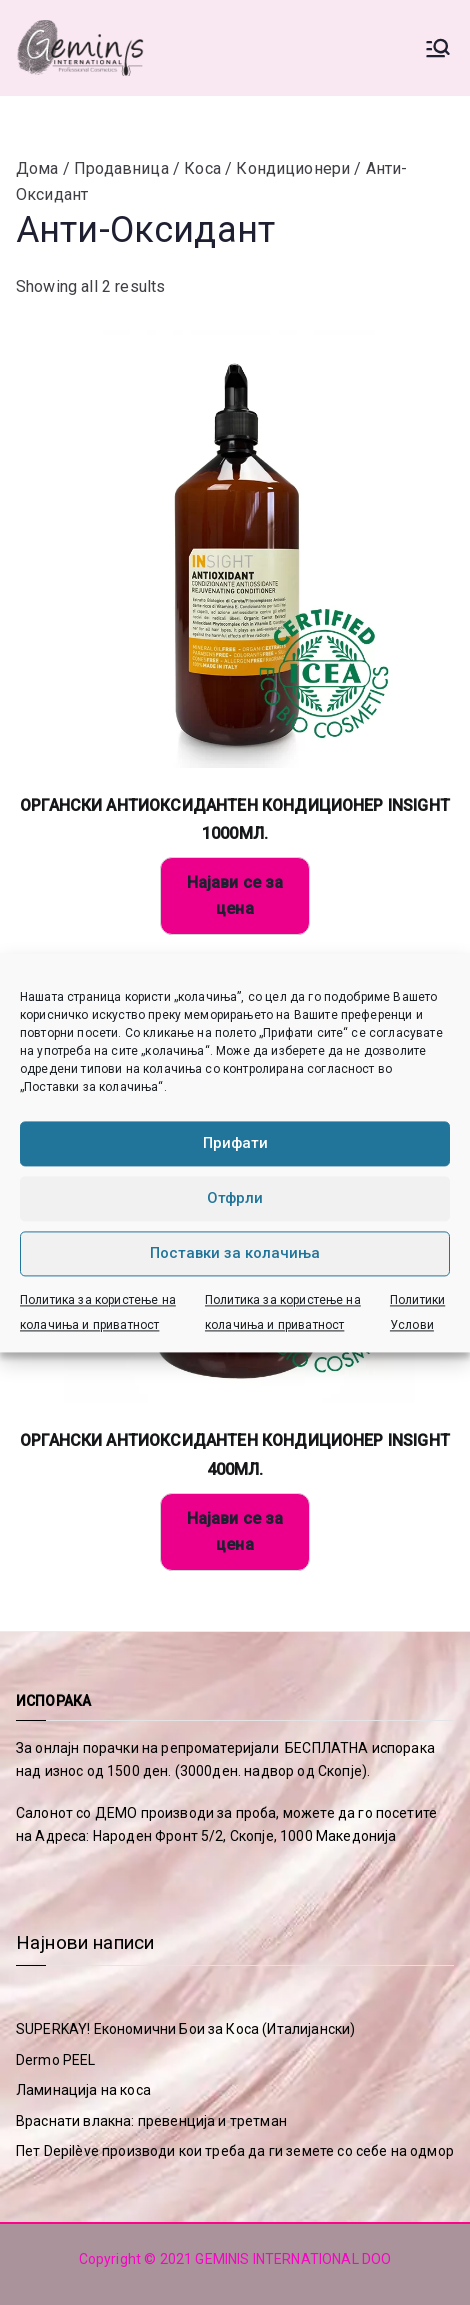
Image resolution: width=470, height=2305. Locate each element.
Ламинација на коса (83, 2090)
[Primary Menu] (438, 48)
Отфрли (235, 1198)
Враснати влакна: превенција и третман (151, 2121)
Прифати (235, 1143)
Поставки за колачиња (235, 1253)
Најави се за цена (235, 895)
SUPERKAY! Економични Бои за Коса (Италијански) (185, 2029)
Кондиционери (293, 168)
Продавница (121, 168)
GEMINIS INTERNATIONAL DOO (293, 2259)
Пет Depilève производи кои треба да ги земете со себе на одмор (235, 2151)
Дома (37, 168)
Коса (202, 168)
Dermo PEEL (56, 2060)
